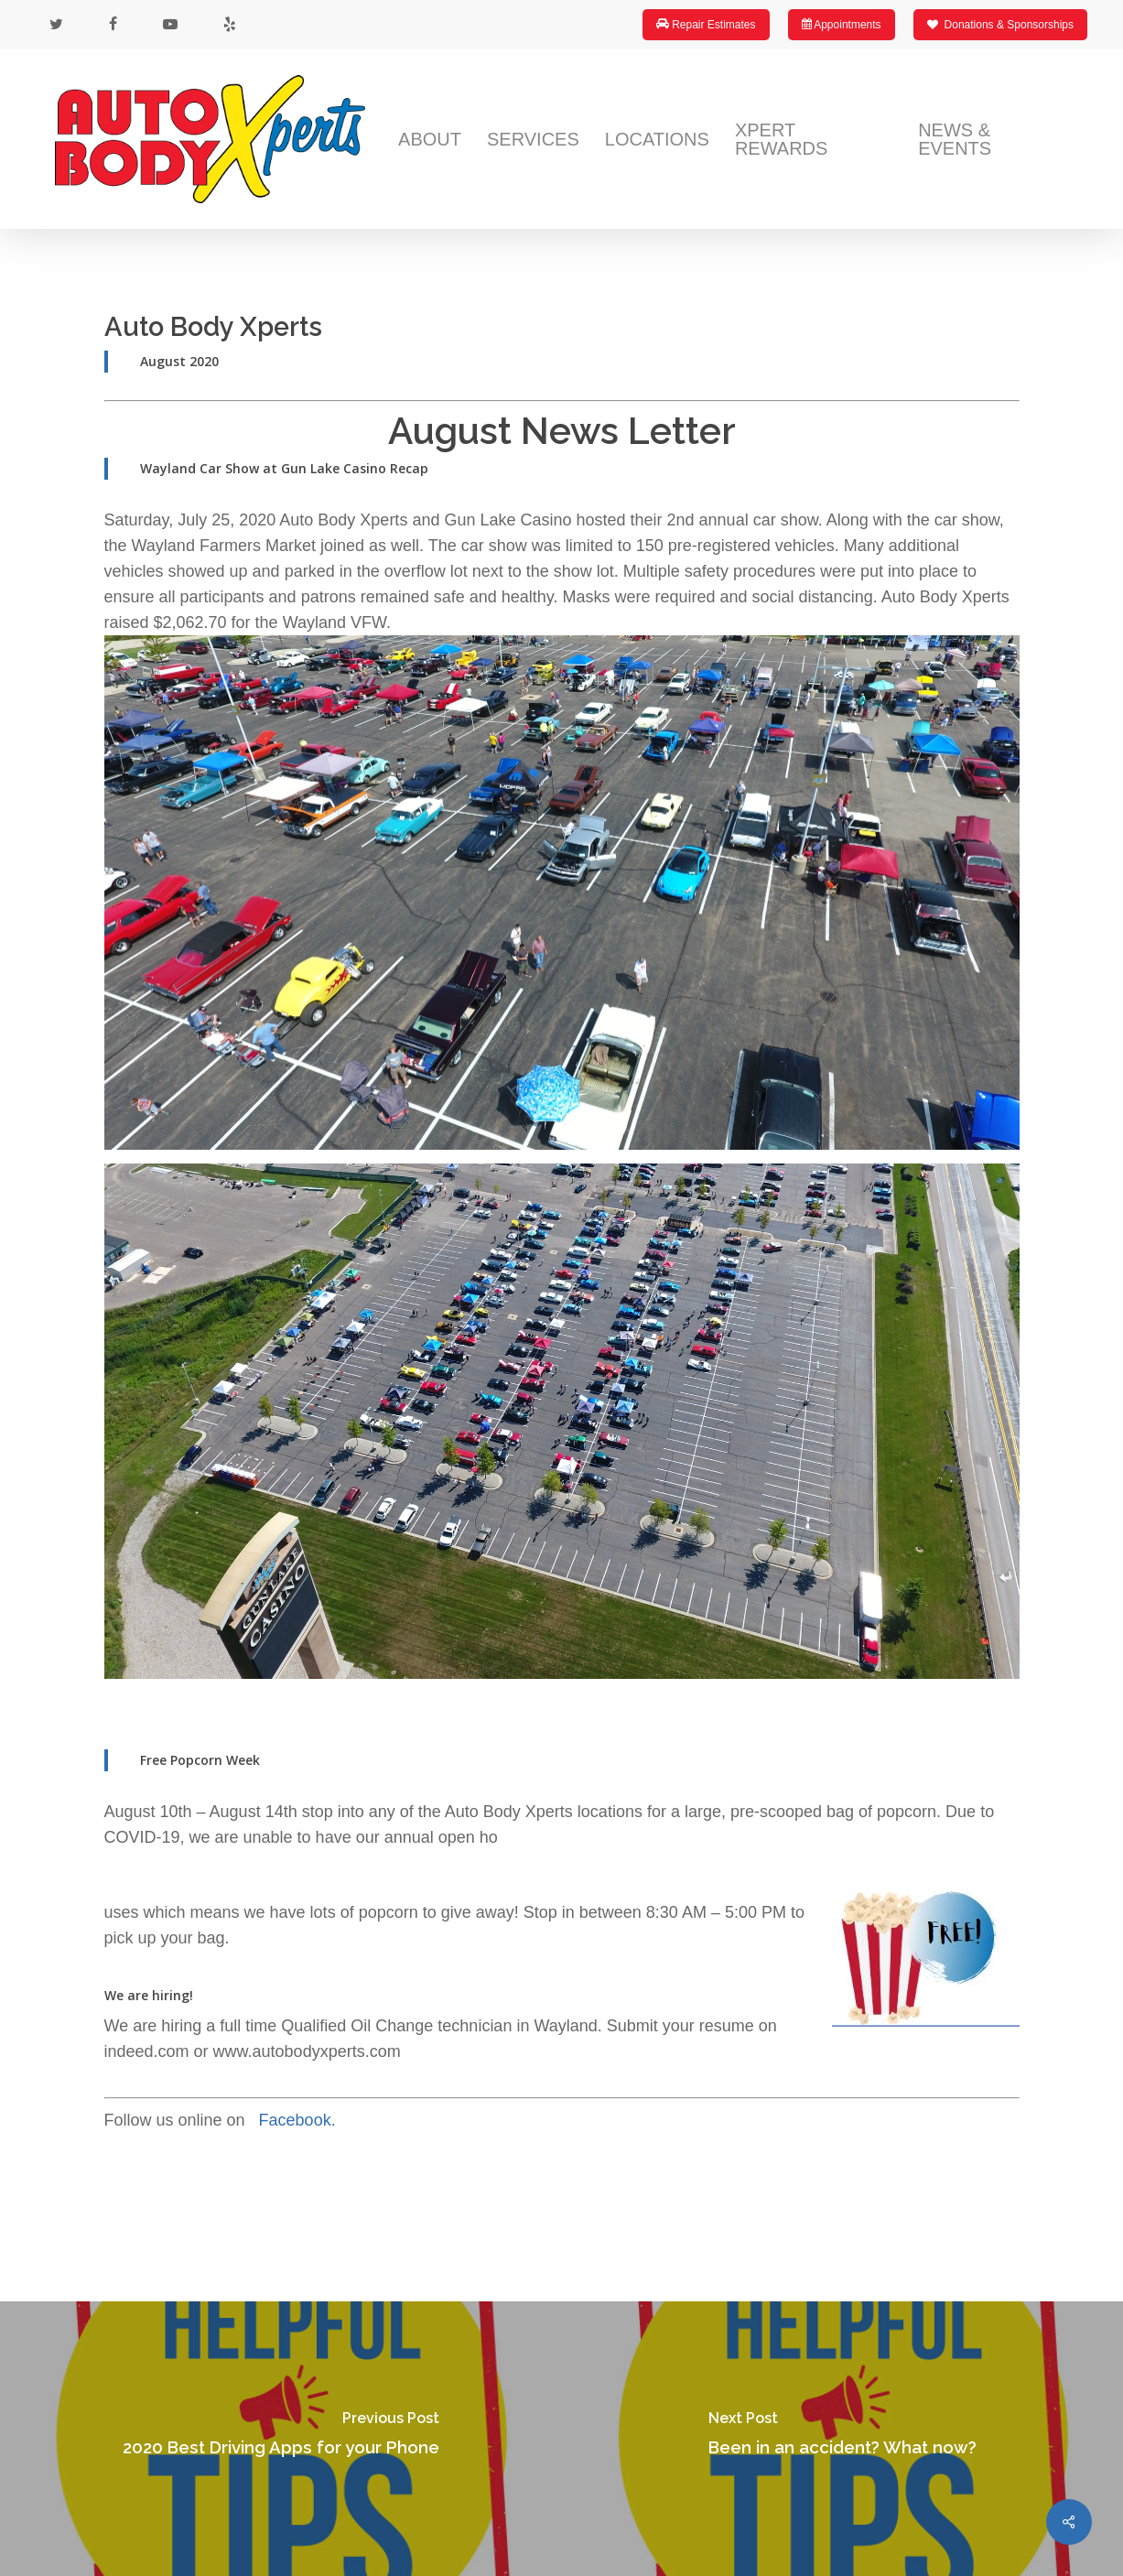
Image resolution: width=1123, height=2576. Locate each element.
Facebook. (299, 2120)
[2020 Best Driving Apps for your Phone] (281, 2438)
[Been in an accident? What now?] (843, 2438)
